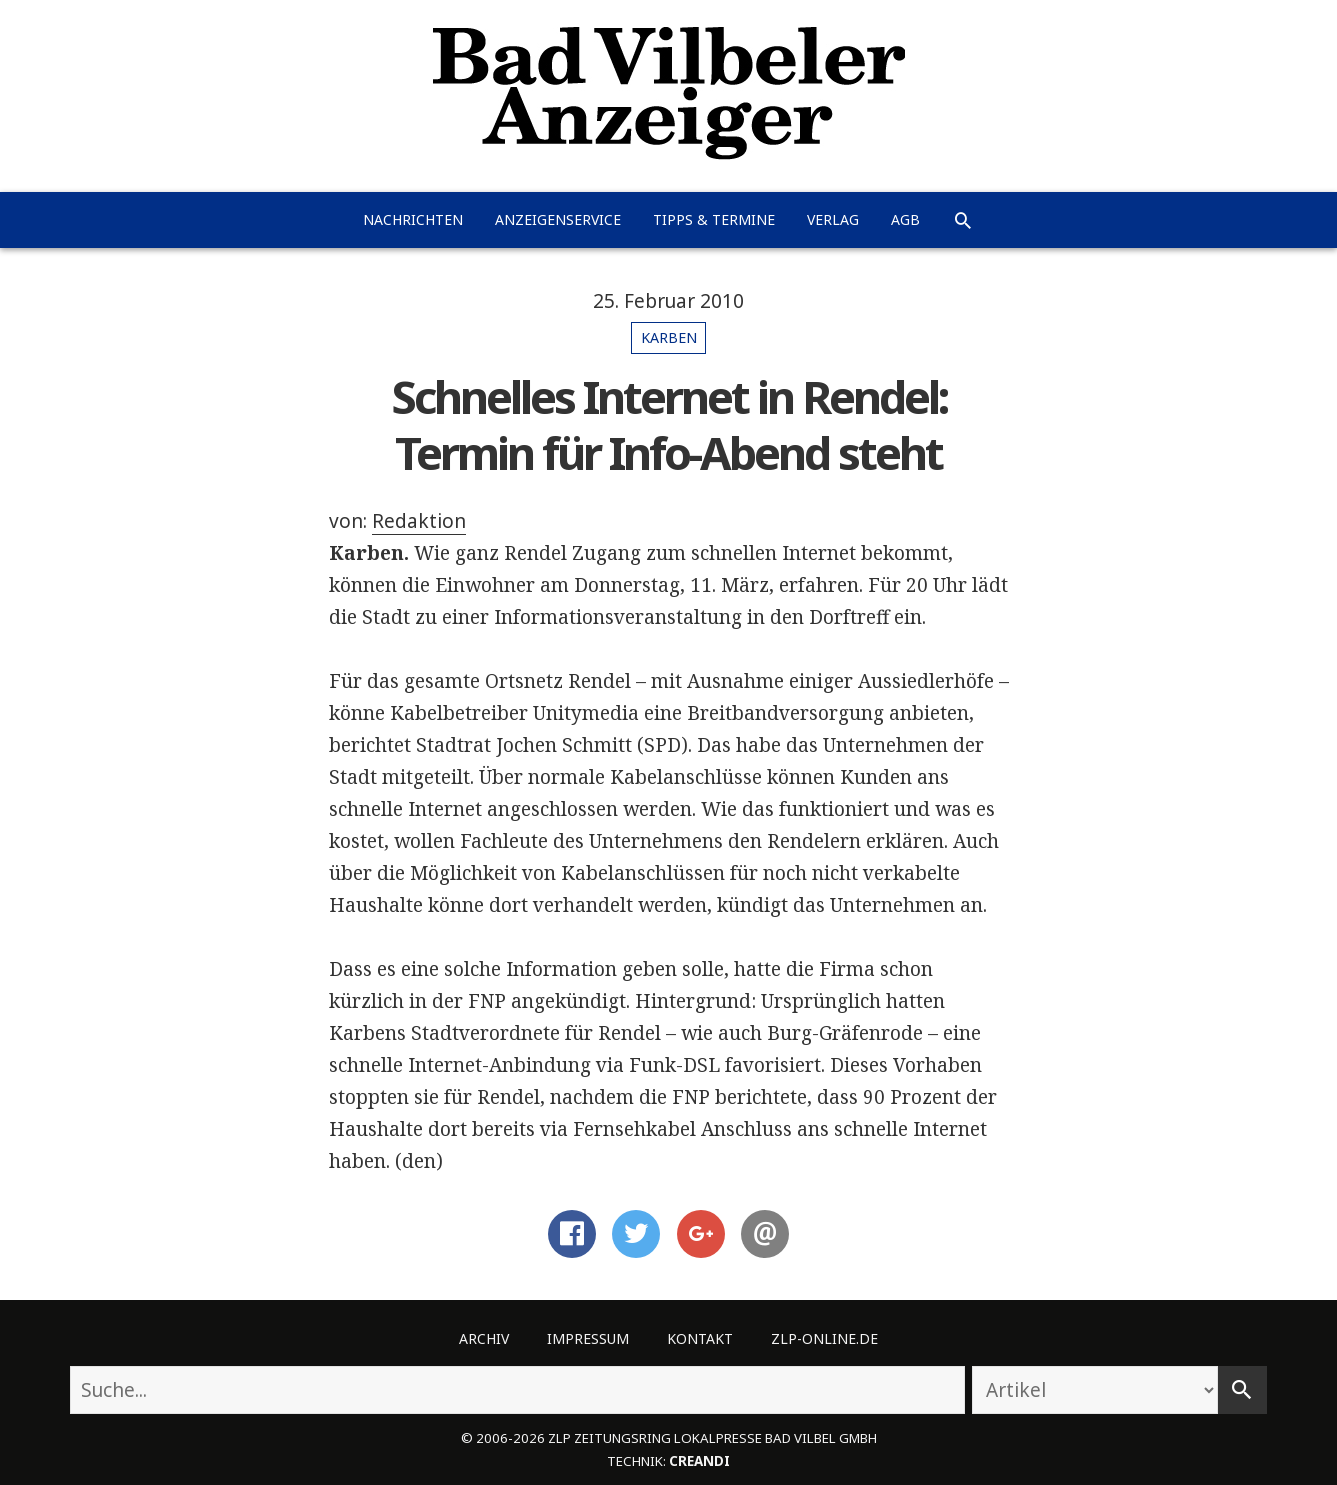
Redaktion (419, 521)
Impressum (588, 1338)
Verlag (833, 219)
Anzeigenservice (558, 219)
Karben (669, 337)
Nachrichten (413, 219)
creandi (699, 1461)
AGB (905, 219)
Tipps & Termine (714, 219)
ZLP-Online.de (824, 1338)
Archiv (484, 1338)
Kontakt (700, 1338)
